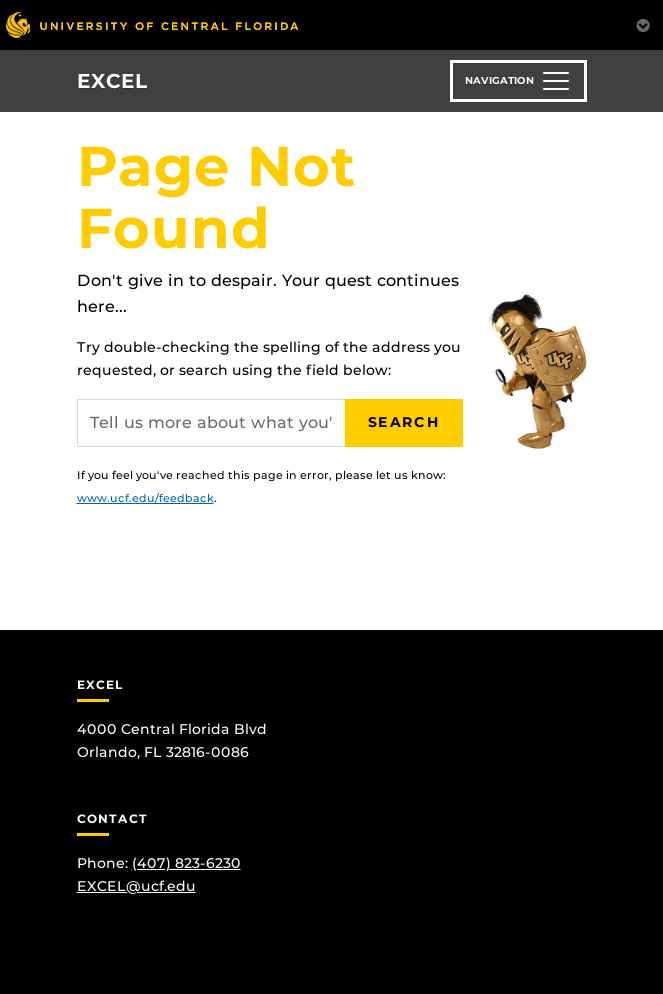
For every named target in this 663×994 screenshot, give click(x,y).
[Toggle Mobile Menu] (643, 23)
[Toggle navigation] (518, 81)
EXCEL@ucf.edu (136, 886)
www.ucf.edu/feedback (145, 498)
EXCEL (112, 81)
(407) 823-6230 (186, 863)
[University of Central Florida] (152, 24)
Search (404, 422)
